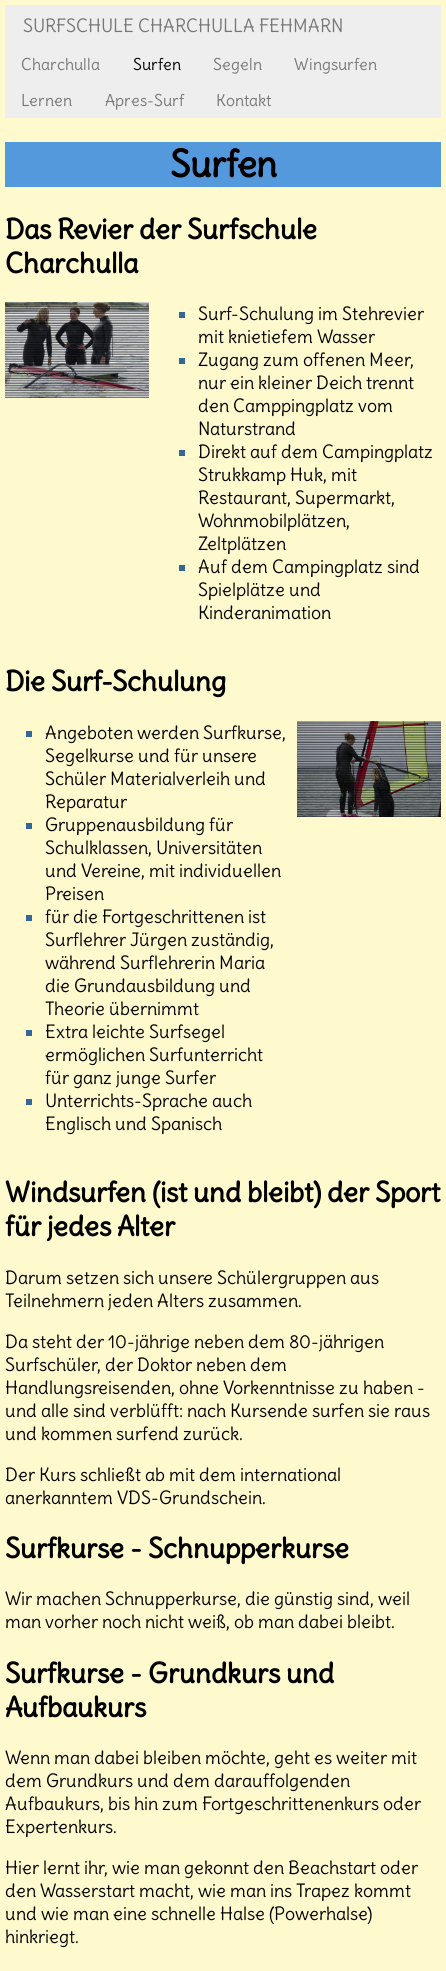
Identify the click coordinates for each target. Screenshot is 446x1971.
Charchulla (60, 64)
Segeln (237, 64)
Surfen (157, 64)
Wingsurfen (335, 64)
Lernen (46, 100)
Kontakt (243, 100)
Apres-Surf (144, 100)
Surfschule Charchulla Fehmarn (183, 25)
